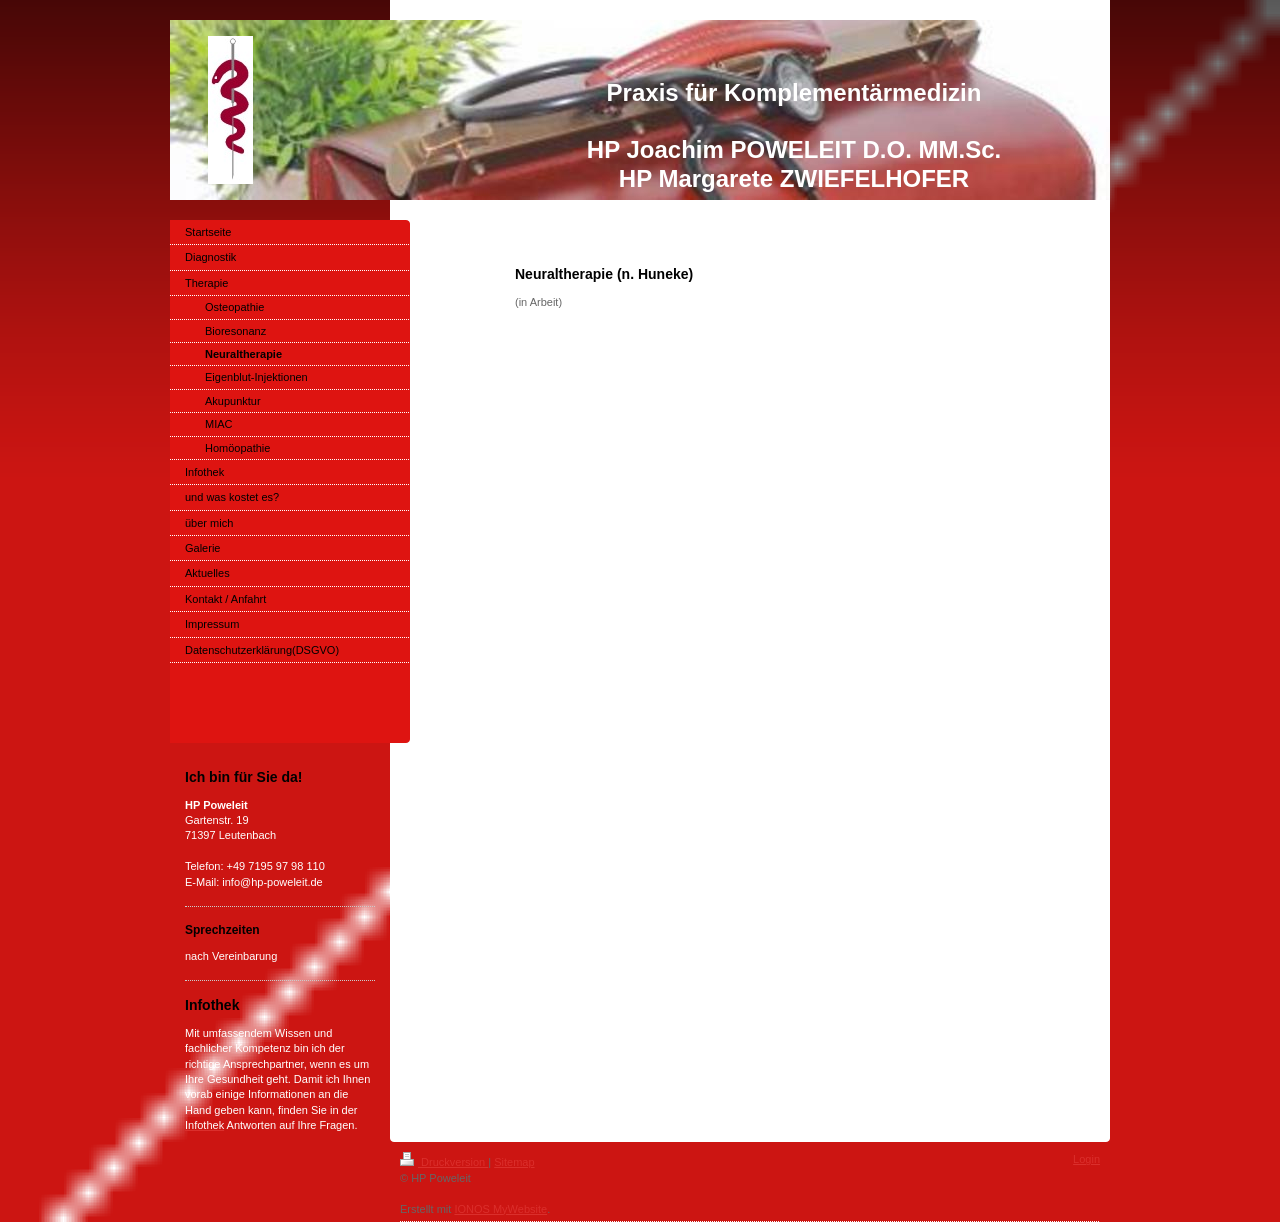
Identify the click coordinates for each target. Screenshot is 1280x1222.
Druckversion (444, 1162)
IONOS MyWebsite (500, 1209)
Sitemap (514, 1162)
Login (1086, 1159)
